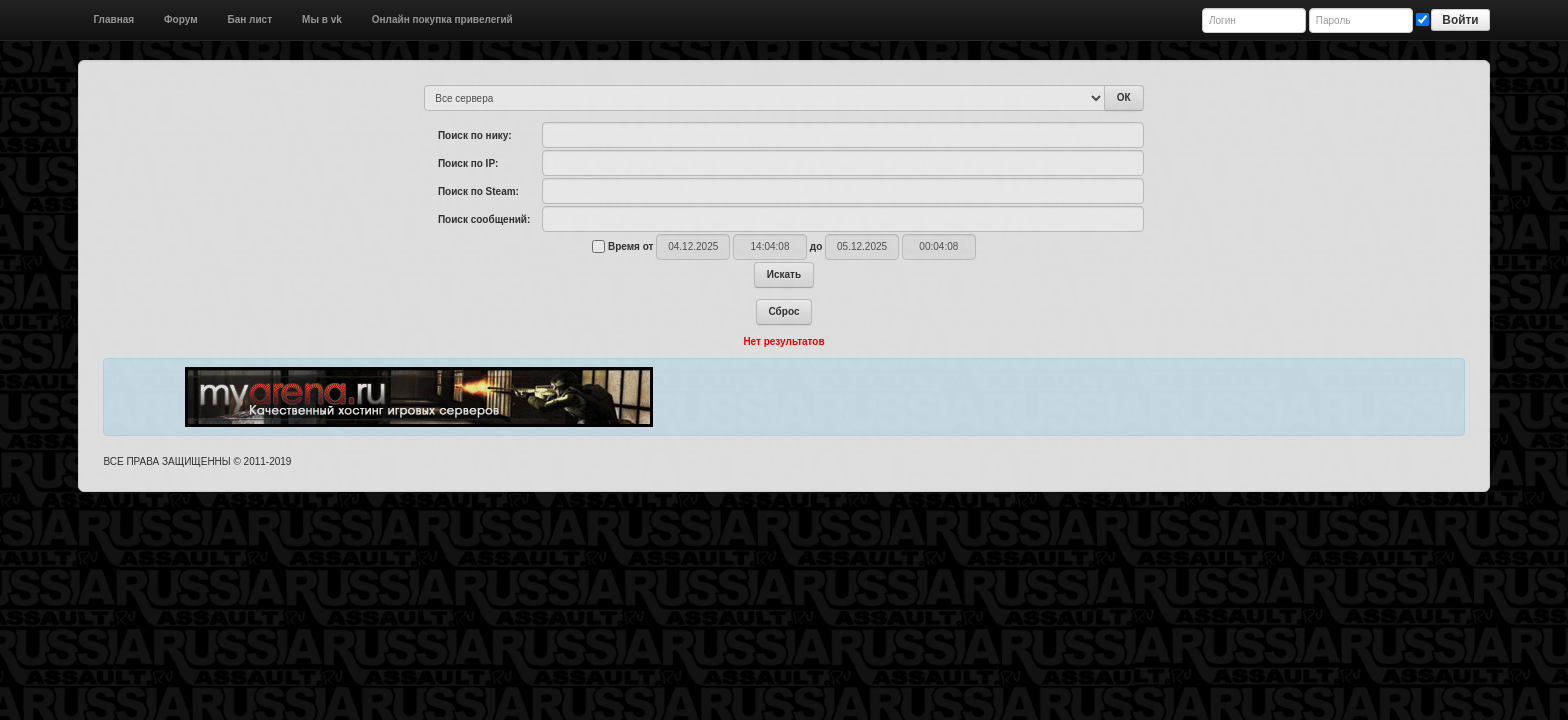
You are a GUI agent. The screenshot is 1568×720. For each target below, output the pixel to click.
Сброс (784, 311)
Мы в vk (322, 19)
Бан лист (250, 19)
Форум (180, 19)
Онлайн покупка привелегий (442, 19)
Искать (784, 274)
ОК (1124, 97)
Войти (1460, 20)
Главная (113, 19)
